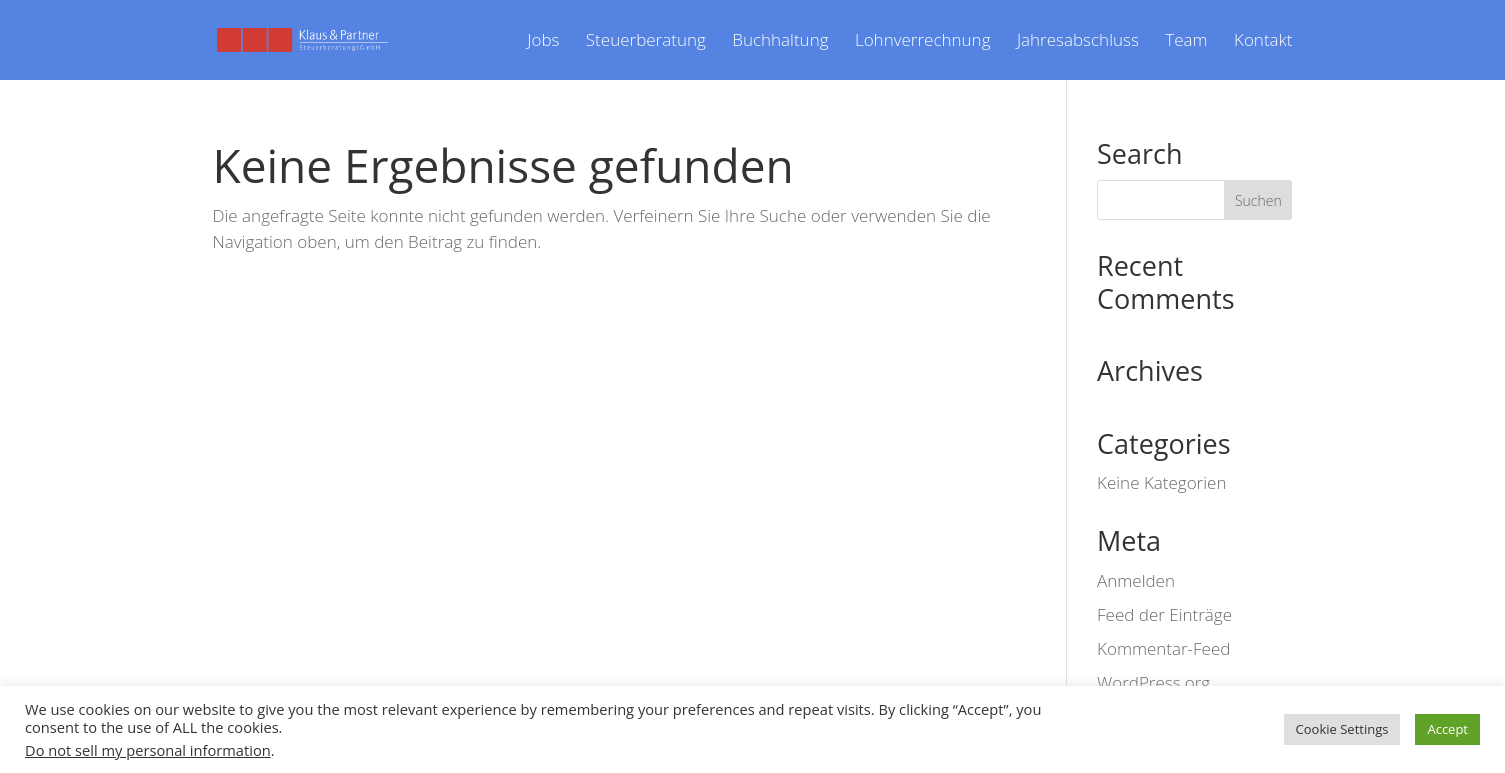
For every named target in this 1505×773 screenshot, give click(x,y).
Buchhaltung (780, 42)
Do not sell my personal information (148, 750)
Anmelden (1136, 580)
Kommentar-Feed (1163, 648)
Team (1186, 42)
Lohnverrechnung (923, 42)
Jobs (543, 42)
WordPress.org (1153, 682)
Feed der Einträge (1164, 614)
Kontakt (1263, 42)
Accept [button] (1447, 729)
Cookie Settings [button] (1342, 729)
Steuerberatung (646, 42)
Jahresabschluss (1078, 42)
